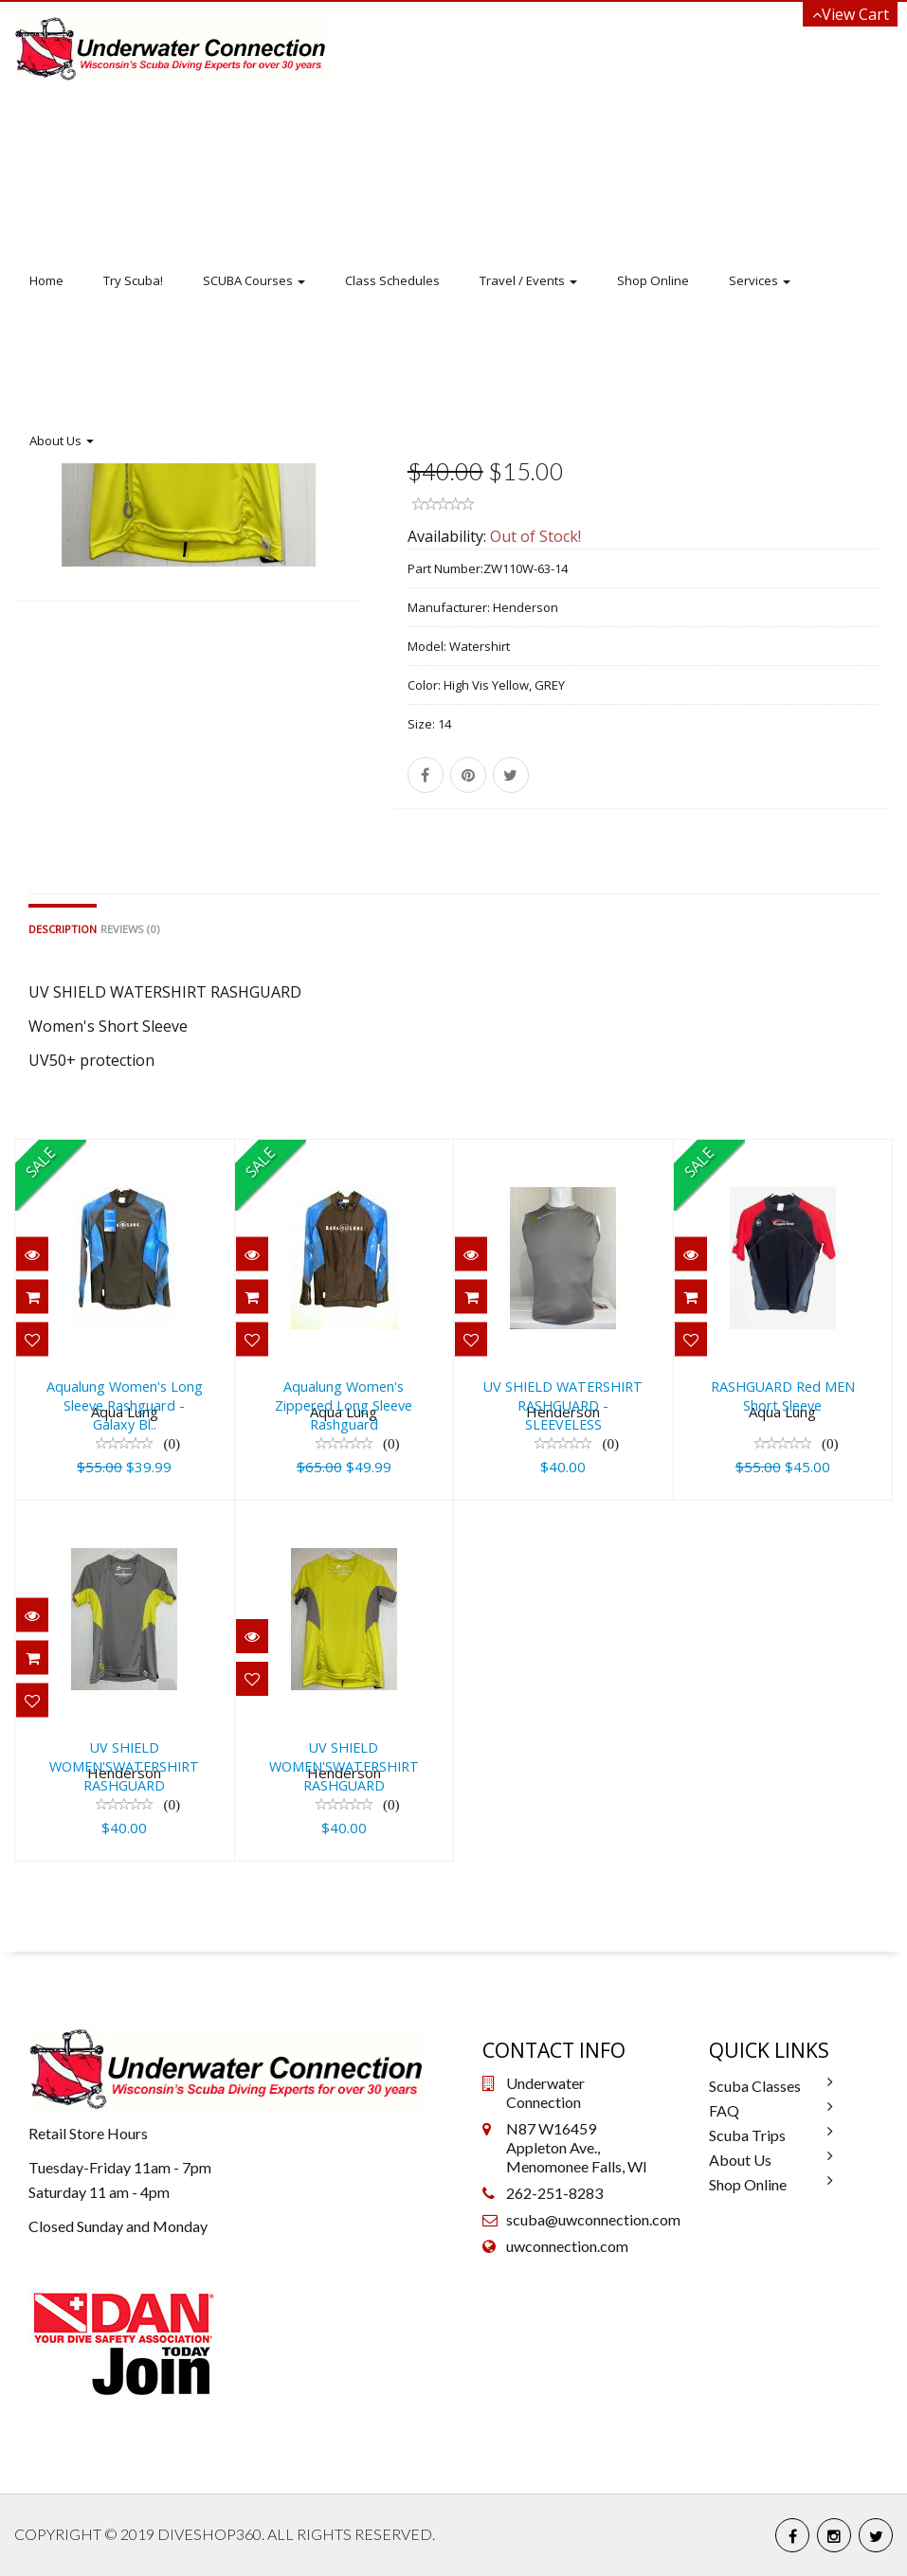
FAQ (724, 2110)
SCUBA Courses (254, 280)
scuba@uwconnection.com (593, 2219)
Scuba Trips (747, 2135)
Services (759, 280)
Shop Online (653, 280)
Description (62, 929)
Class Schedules (392, 280)
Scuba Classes (755, 2086)
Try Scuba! (133, 280)
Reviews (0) (129, 929)
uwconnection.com (567, 2246)
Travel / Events (528, 280)
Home (46, 280)
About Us (61, 440)
